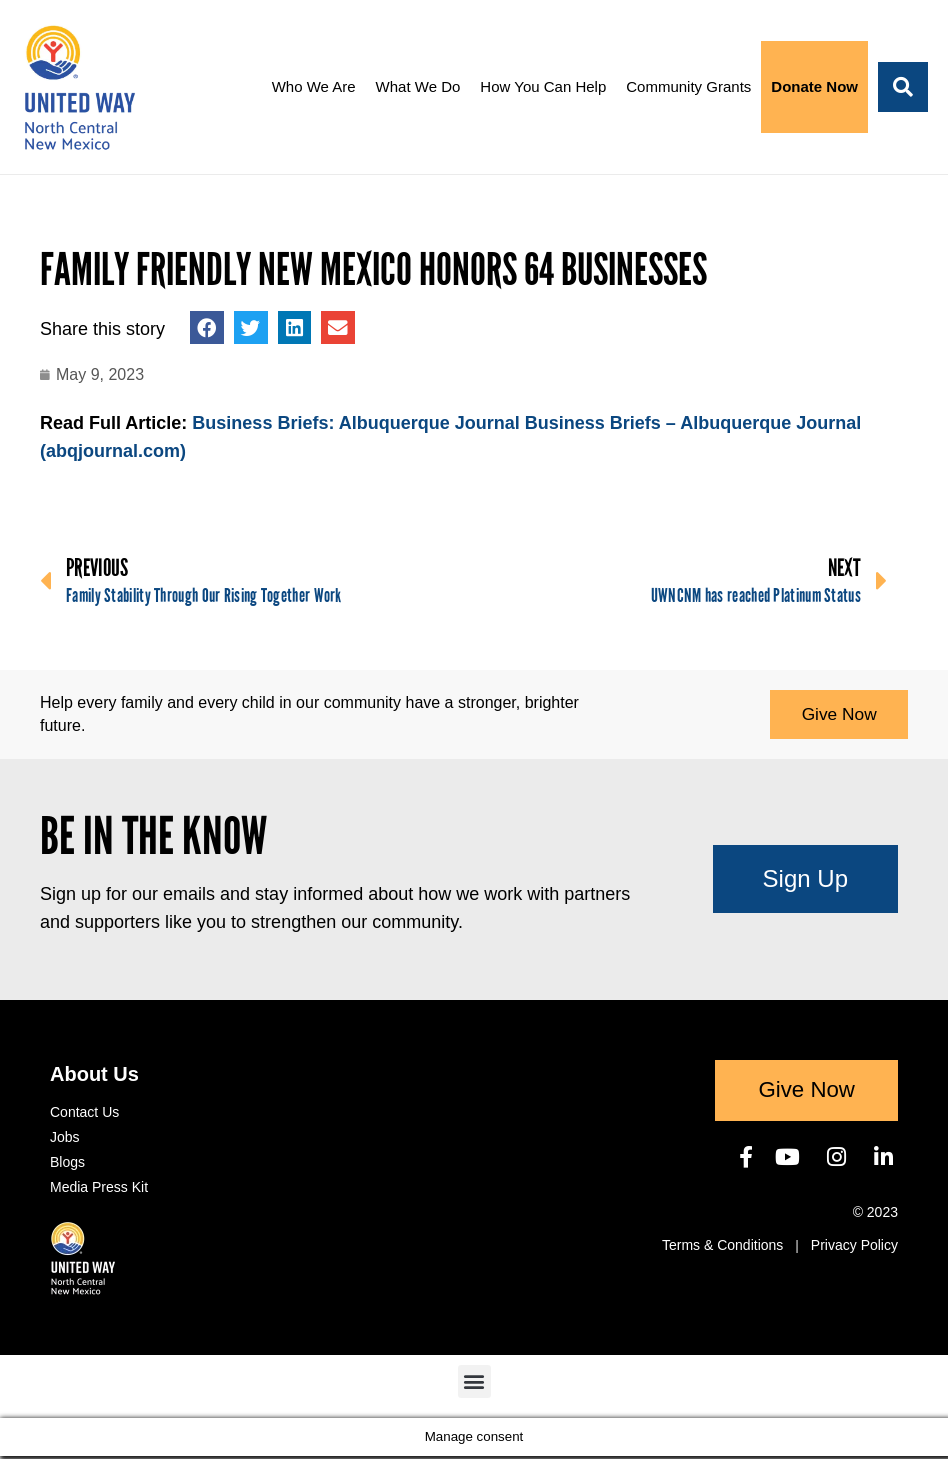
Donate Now (814, 86)
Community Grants (688, 86)
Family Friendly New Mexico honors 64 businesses (373, 270)
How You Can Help (543, 86)
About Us (94, 1077)
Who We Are (314, 86)
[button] (903, 87)
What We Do (418, 86)
